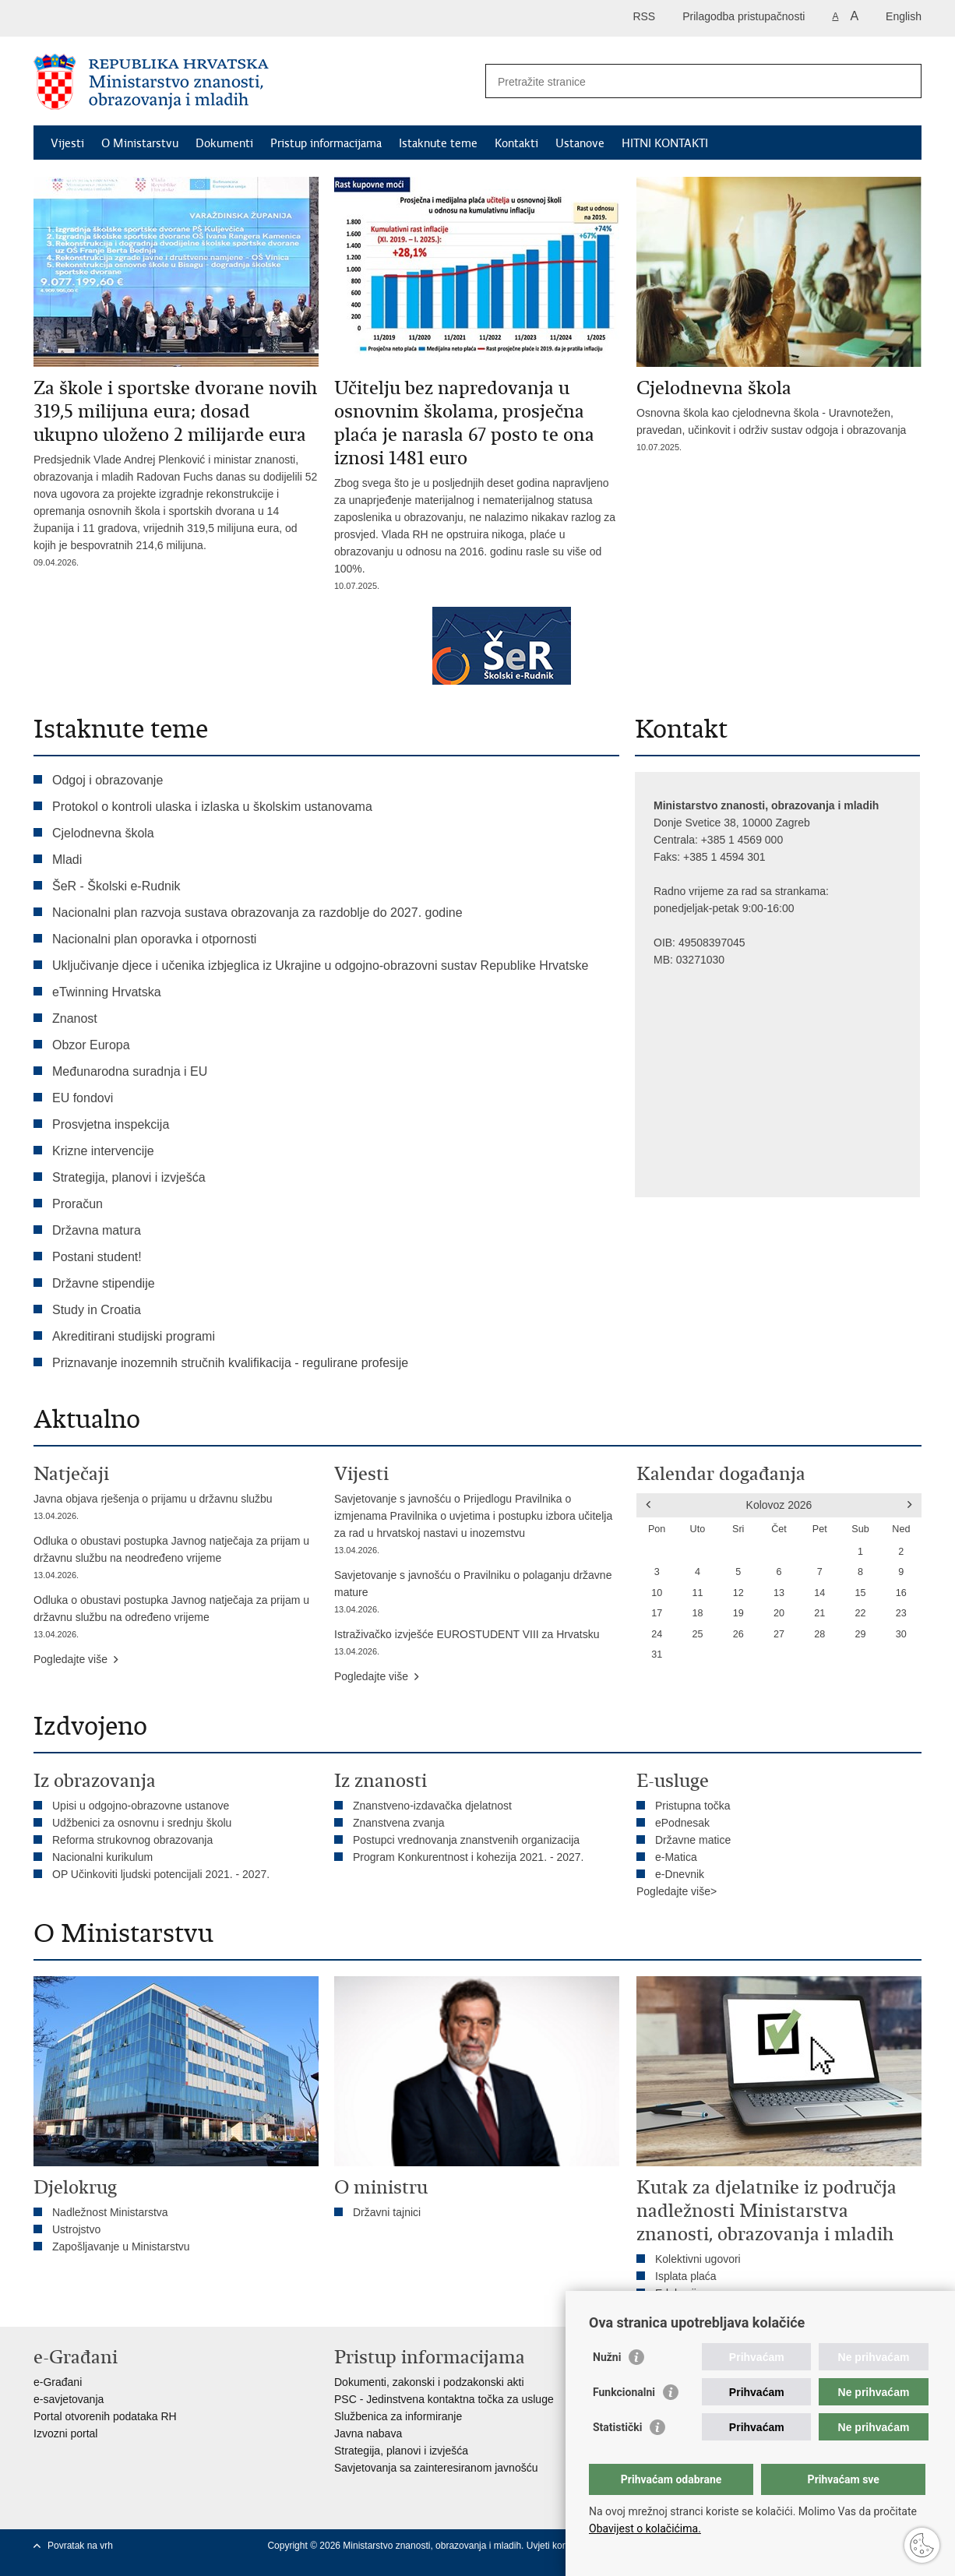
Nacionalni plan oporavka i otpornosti (154, 939)
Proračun (77, 1203)
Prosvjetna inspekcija (110, 1124)
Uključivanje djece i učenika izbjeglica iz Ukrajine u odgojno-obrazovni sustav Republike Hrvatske (320, 965)
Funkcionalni (624, 2392)
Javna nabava (368, 2433)
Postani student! (97, 1256)
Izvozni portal (65, 2433)
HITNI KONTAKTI (665, 143)
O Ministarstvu (139, 143)
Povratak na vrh (80, 2545)
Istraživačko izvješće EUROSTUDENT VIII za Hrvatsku (476, 1644)
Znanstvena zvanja (399, 1823)
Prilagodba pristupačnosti (743, 16)
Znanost (74, 1018)
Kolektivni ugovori (698, 2259)
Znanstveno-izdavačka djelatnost (432, 1805)
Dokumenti (224, 143)
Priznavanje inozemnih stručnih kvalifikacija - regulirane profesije (230, 1362)
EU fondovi (82, 1098)
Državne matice (693, 1840)
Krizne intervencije (103, 1151)
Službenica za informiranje (398, 2416)
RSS (644, 16)
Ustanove (579, 143)
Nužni (607, 2357)
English (904, 16)
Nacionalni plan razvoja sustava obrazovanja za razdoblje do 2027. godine (257, 912)
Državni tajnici (387, 2212)
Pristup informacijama (326, 143)
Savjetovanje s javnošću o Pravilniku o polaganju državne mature (476, 1593)
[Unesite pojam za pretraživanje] (686, 81)
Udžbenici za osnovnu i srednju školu (141, 1823)
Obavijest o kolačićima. (645, 2528)
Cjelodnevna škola (103, 833)
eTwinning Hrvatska (106, 992)
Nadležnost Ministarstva (110, 2212)
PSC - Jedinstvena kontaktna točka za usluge (444, 2399)
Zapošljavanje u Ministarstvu (121, 2246)
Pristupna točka (693, 1805)
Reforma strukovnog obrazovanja (132, 1840)
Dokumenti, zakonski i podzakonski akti (429, 2382)
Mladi (67, 859)
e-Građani (57, 2382)
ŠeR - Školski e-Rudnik (116, 886)
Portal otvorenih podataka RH (105, 2416)
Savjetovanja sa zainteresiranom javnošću (435, 2467)
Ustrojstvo (76, 2229)
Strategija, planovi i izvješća (129, 1177)
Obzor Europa (91, 1045)
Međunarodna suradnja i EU (129, 1071)
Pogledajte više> (676, 1891)
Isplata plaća (686, 2276)
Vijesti (67, 143)
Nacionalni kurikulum (102, 1857)
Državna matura (96, 1230)
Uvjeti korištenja (561, 2545)
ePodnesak (682, 1823)
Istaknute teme (438, 143)
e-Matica (676, 1857)
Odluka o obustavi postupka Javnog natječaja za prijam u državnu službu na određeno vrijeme (176, 1618)
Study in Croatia (96, 1309)
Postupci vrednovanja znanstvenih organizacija (466, 1840)
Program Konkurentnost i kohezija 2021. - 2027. (468, 1857)
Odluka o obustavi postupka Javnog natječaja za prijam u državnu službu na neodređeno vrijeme (176, 1559)
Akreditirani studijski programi (133, 1336)
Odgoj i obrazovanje (107, 780)
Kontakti (516, 143)
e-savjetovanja (68, 2399)
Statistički (617, 2427)
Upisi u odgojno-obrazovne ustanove (140, 1805)
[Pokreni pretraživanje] (903, 81)
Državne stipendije (103, 1283)
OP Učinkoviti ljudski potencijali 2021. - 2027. (161, 1874)
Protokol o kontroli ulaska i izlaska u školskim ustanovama (212, 806)
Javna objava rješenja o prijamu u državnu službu (176, 1508)
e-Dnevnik (679, 1874)
